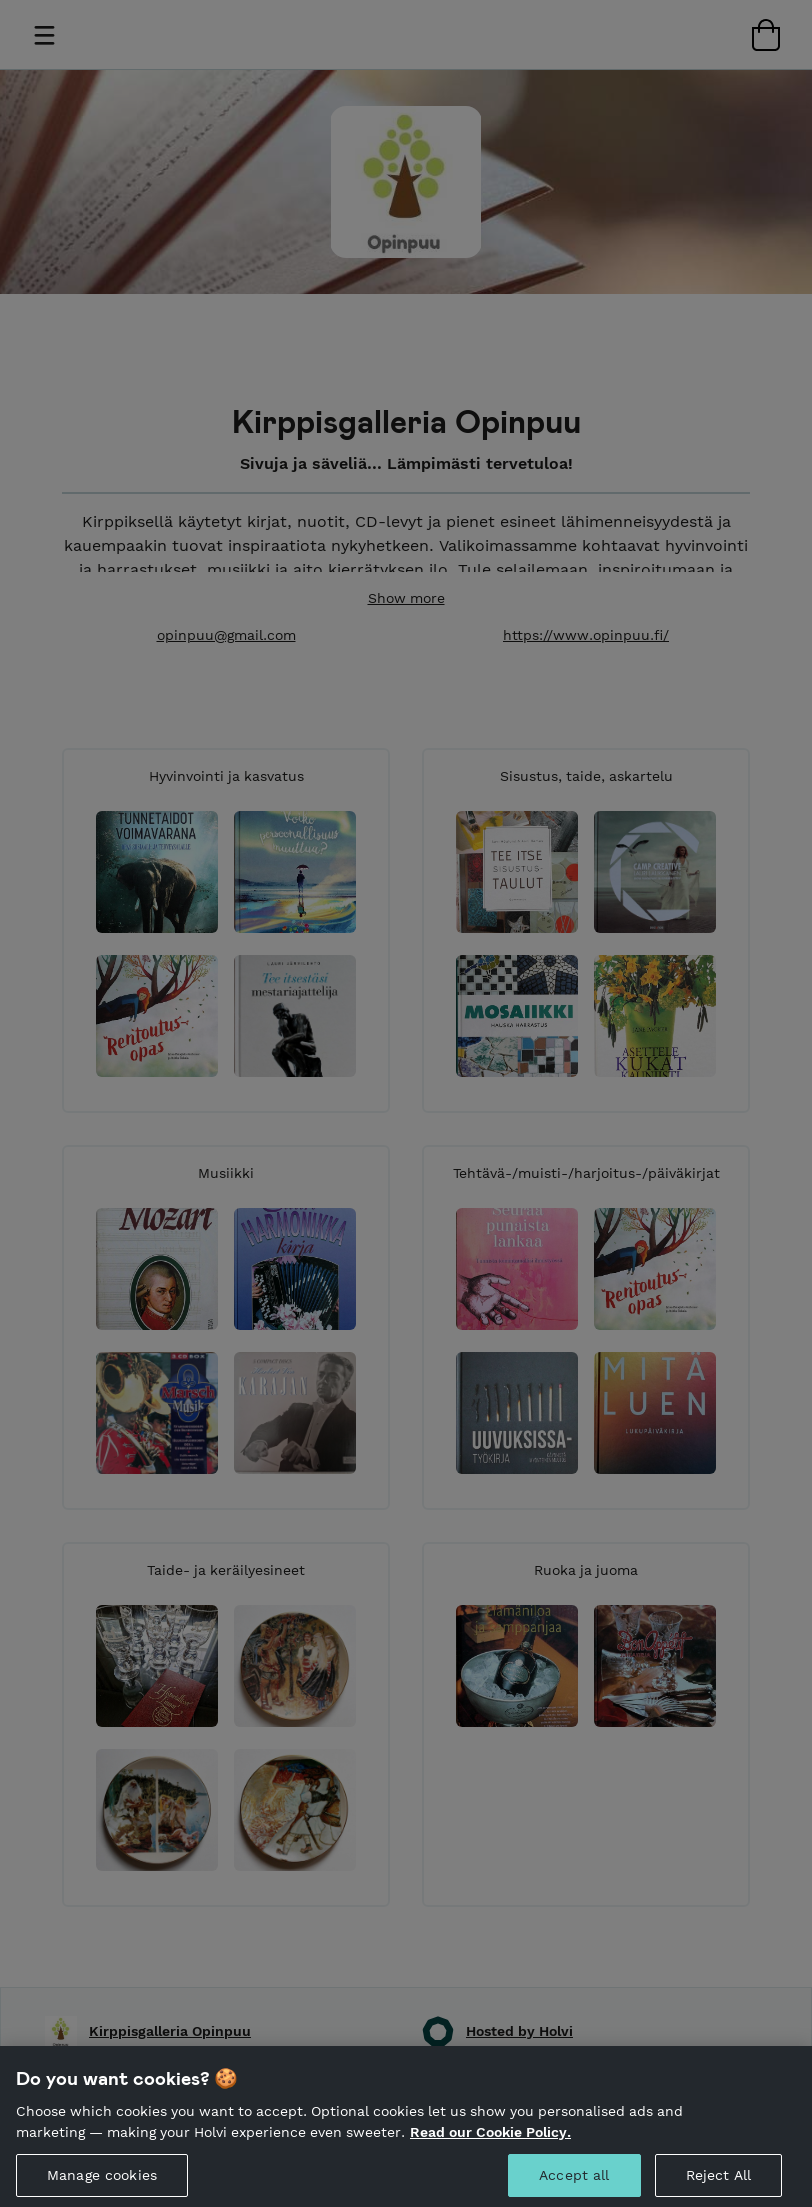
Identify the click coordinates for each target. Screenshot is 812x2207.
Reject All (718, 2183)
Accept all (574, 2183)
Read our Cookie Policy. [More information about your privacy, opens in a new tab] (490, 2141)
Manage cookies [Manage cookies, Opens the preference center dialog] (102, 2183)
